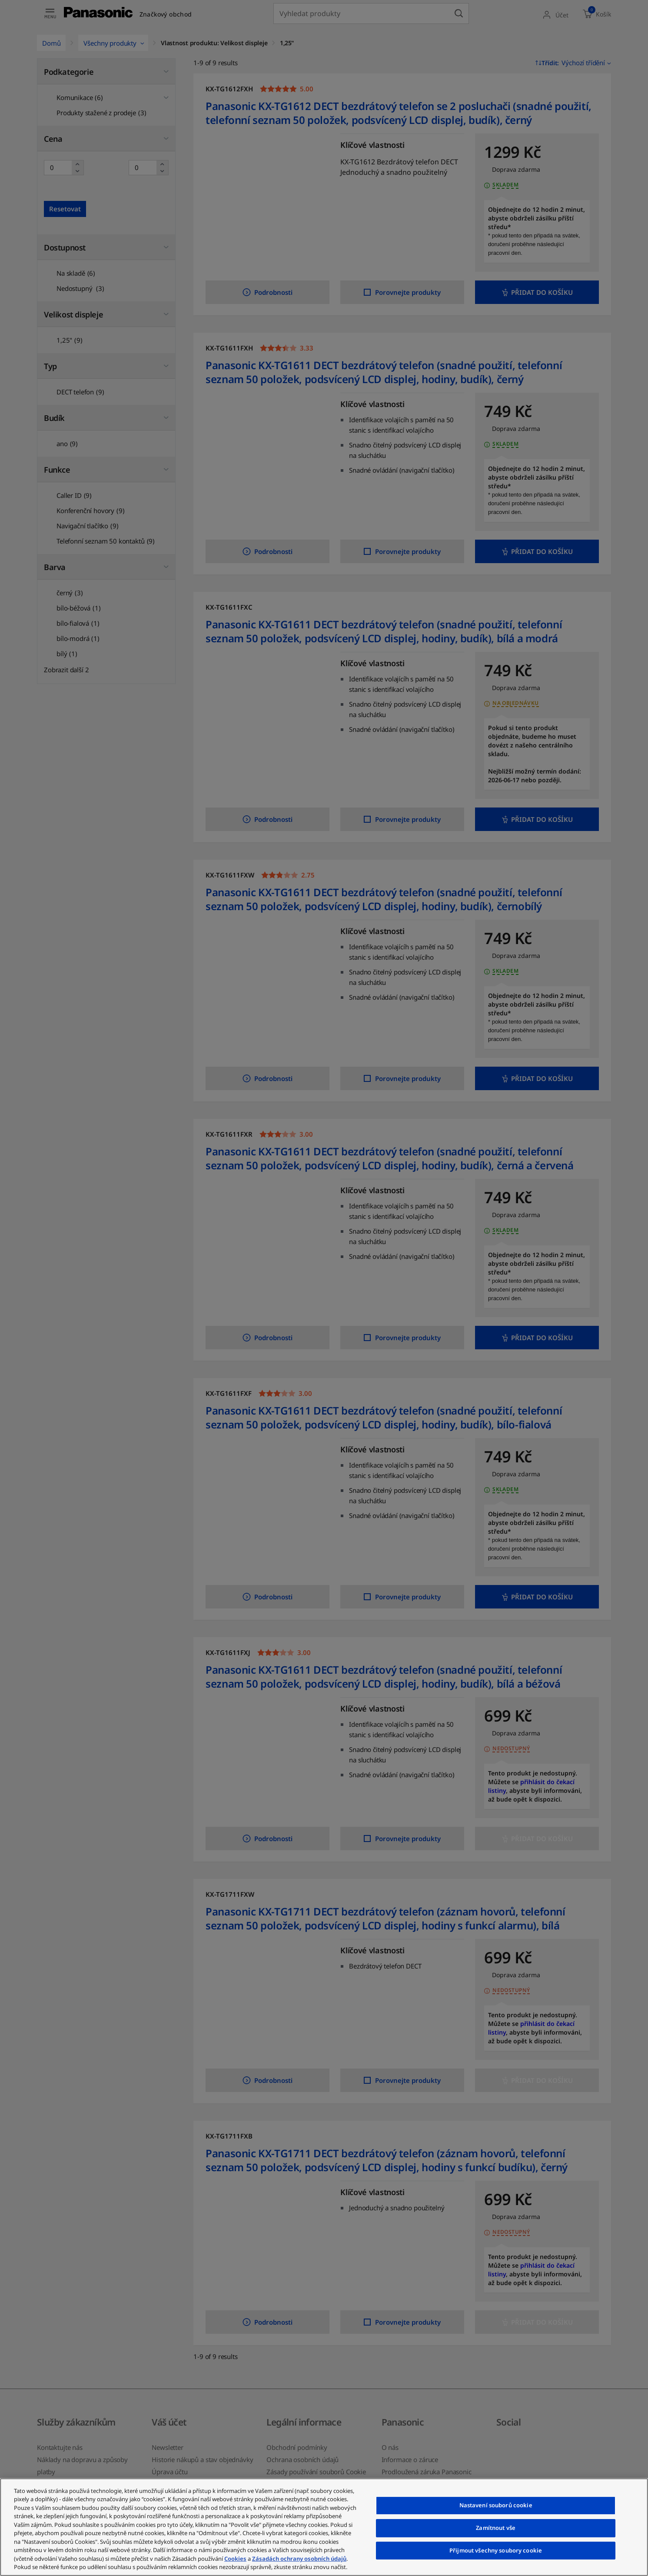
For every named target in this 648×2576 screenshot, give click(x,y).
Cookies (235, 2559)
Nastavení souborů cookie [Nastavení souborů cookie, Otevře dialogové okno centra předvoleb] (495, 2505)
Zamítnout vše (495, 2528)
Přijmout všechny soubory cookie (495, 2550)
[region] (324, 2527)
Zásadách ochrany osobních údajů (299, 2559)
